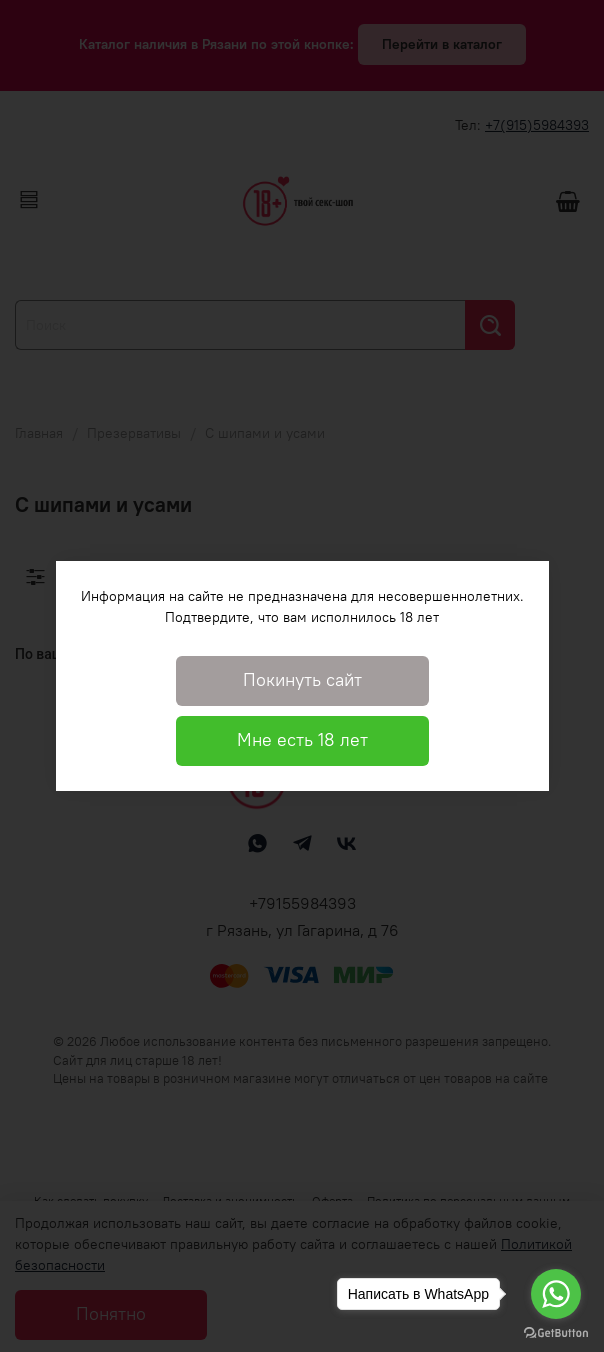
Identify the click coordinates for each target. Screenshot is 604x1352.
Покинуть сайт (302, 680)
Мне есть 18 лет (302, 740)
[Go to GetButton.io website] (556, 1332)
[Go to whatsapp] (556, 1294)
